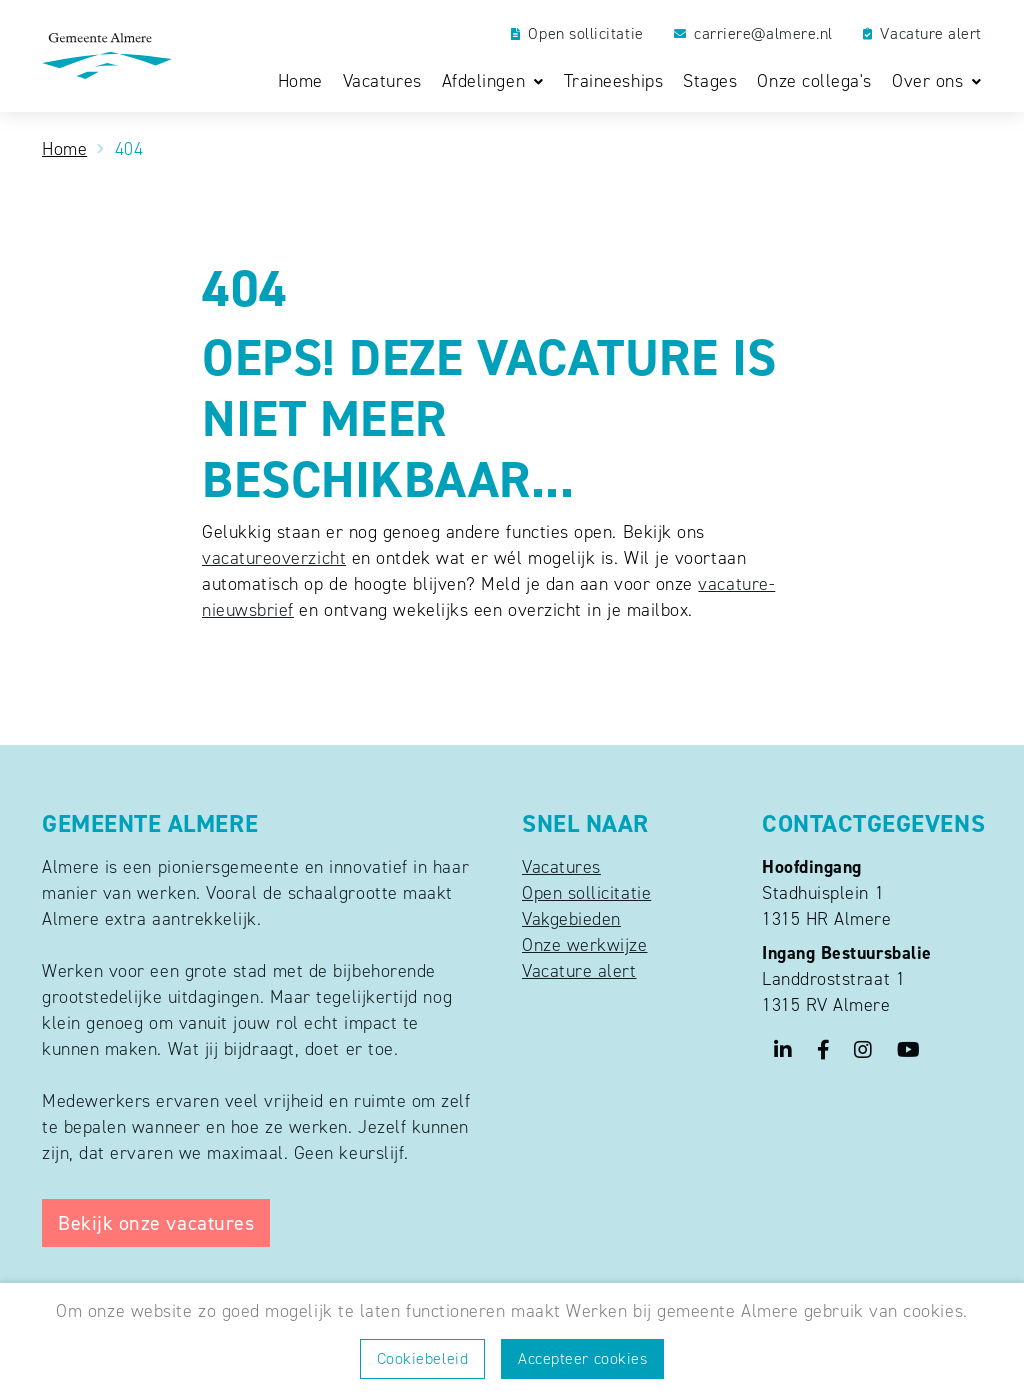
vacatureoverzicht (274, 558)
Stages (710, 81)
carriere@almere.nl (753, 34)
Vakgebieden (571, 919)
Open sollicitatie (577, 34)
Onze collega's (814, 81)
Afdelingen (486, 82)
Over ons (930, 82)
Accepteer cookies (582, 1358)
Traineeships (613, 81)
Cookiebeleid (422, 1358)
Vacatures (382, 81)
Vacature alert (922, 34)
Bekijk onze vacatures (156, 1223)
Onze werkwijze (585, 945)
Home (300, 81)
